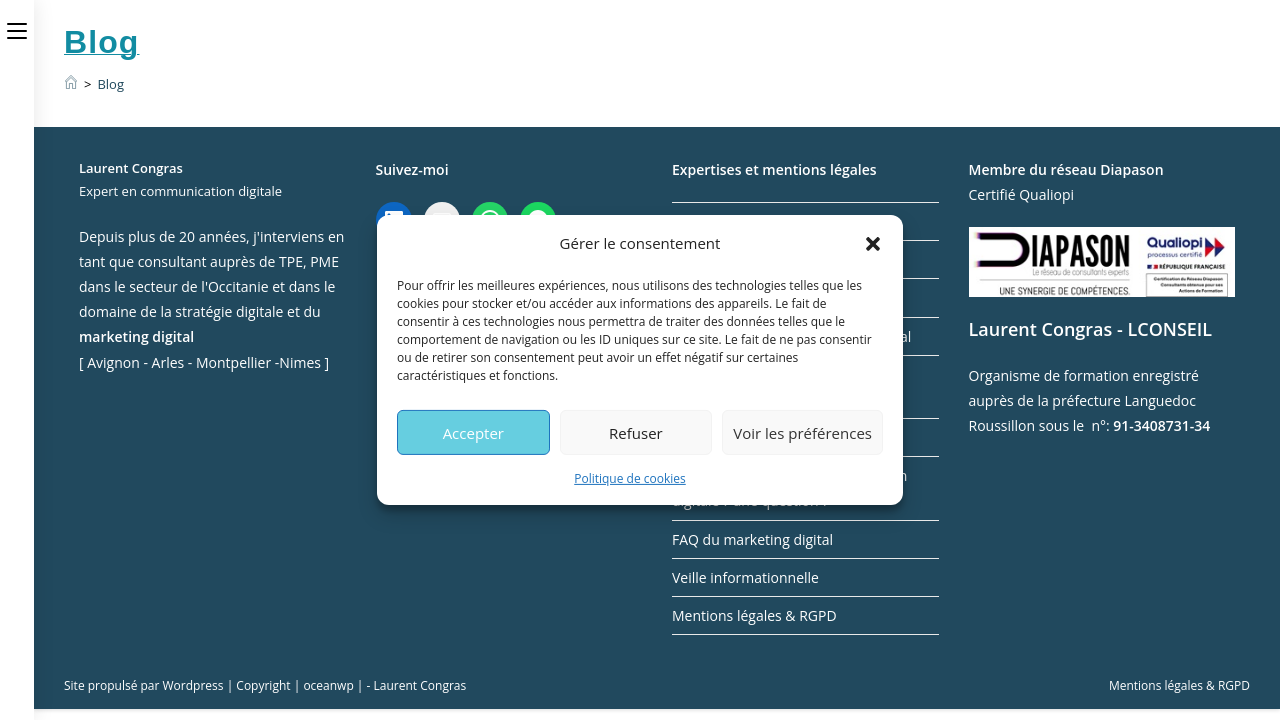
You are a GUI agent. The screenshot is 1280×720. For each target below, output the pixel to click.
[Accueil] (71, 84)
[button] (873, 243)
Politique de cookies (630, 478)
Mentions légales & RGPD (754, 615)
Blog (110, 84)
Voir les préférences (802, 432)
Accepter (473, 432)
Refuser (636, 432)
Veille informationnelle (745, 577)
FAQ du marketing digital (752, 539)
